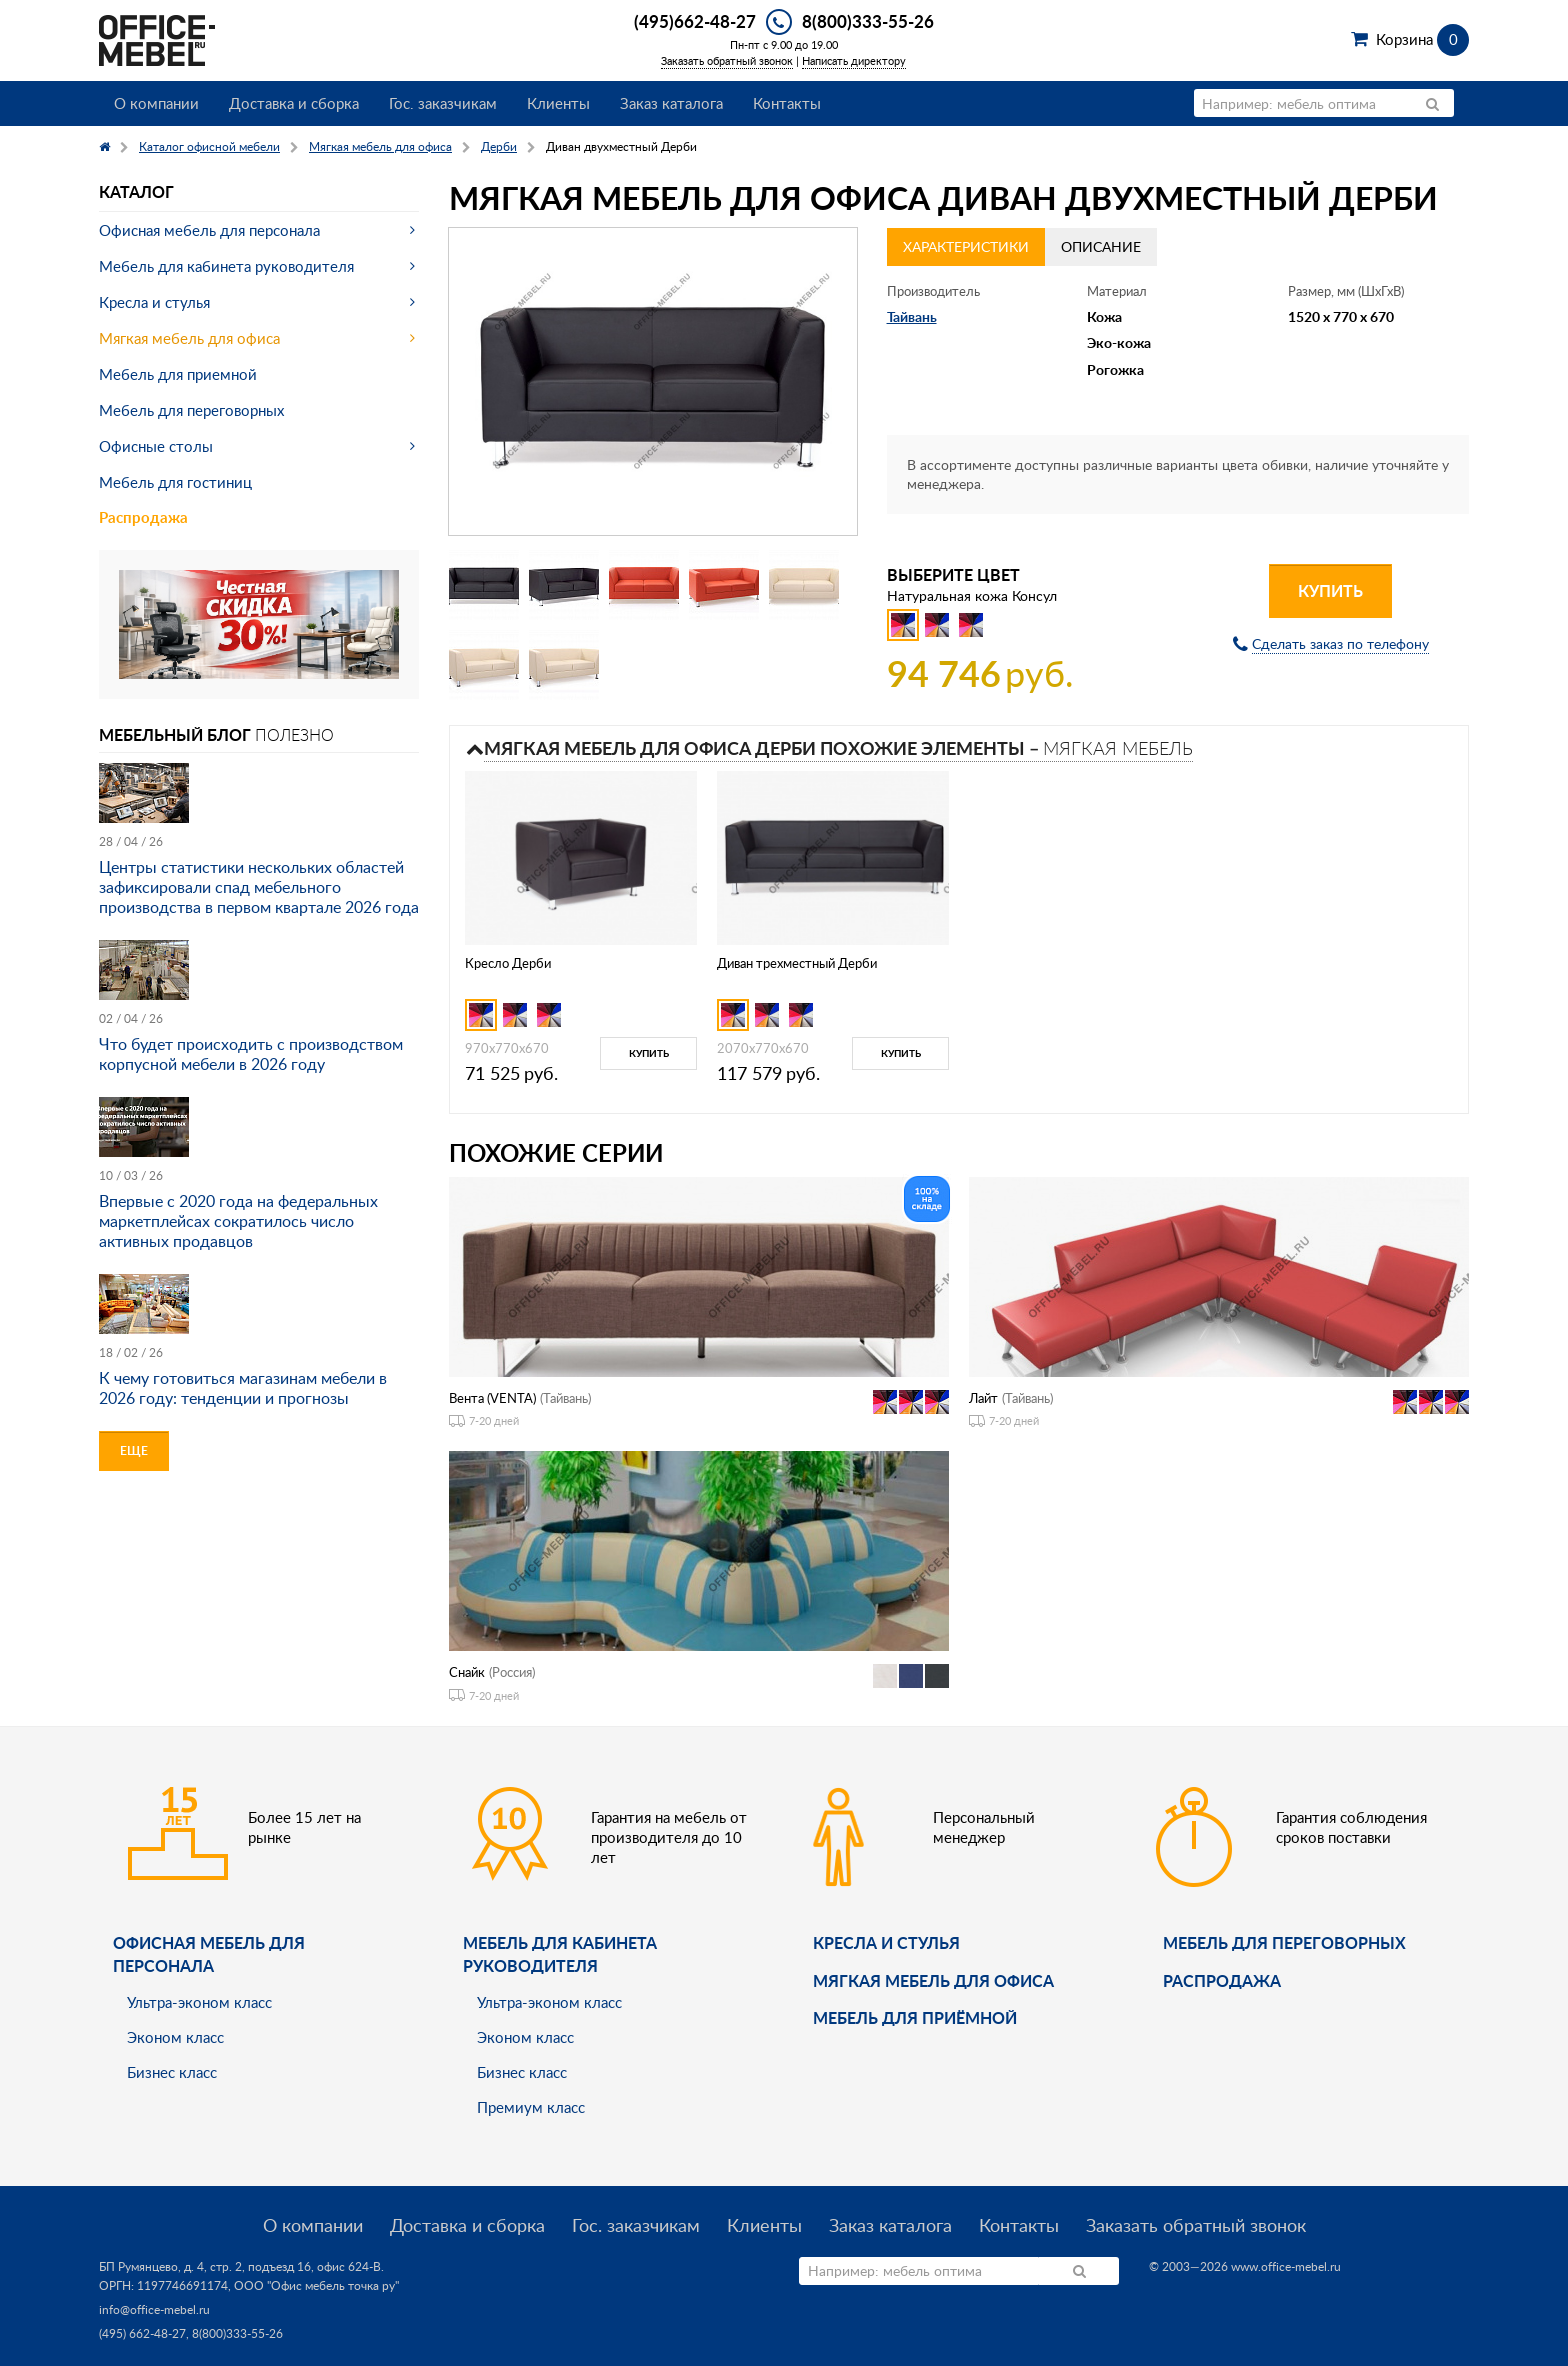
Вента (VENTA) (492, 1398)
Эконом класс (175, 2037)
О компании (156, 103)
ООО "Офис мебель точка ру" (316, 2285)
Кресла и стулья (154, 302)
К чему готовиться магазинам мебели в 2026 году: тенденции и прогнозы (243, 1388)
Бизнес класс (172, 2072)
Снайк (467, 1672)
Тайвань (912, 316)
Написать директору (854, 60)
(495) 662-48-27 (142, 2333)
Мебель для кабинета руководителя (226, 266)
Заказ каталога (671, 103)
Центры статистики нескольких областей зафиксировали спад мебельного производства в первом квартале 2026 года (259, 887)
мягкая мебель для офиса (933, 1980)
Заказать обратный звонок (727, 60)
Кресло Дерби (508, 963)
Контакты (787, 103)
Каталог (136, 191)
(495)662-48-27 (695, 21)
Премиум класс (531, 2107)
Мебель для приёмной (915, 2017)
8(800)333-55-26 (868, 21)
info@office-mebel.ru (154, 2309)
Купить (1330, 590)
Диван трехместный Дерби (797, 963)
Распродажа (143, 517)
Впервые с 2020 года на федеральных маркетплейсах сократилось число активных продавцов (238, 1221)
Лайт (983, 1398)
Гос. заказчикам (443, 103)
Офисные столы (156, 446)
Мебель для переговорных (191, 410)
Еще (134, 1450)
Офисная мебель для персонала (209, 230)
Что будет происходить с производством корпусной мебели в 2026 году (251, 1054)
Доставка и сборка (294, 103)
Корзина (1422, 39)
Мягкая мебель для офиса (189, 338)
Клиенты (558, 103)
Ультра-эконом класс (199, 2002)
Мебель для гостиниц (175, 482)
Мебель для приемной (178, 374)
